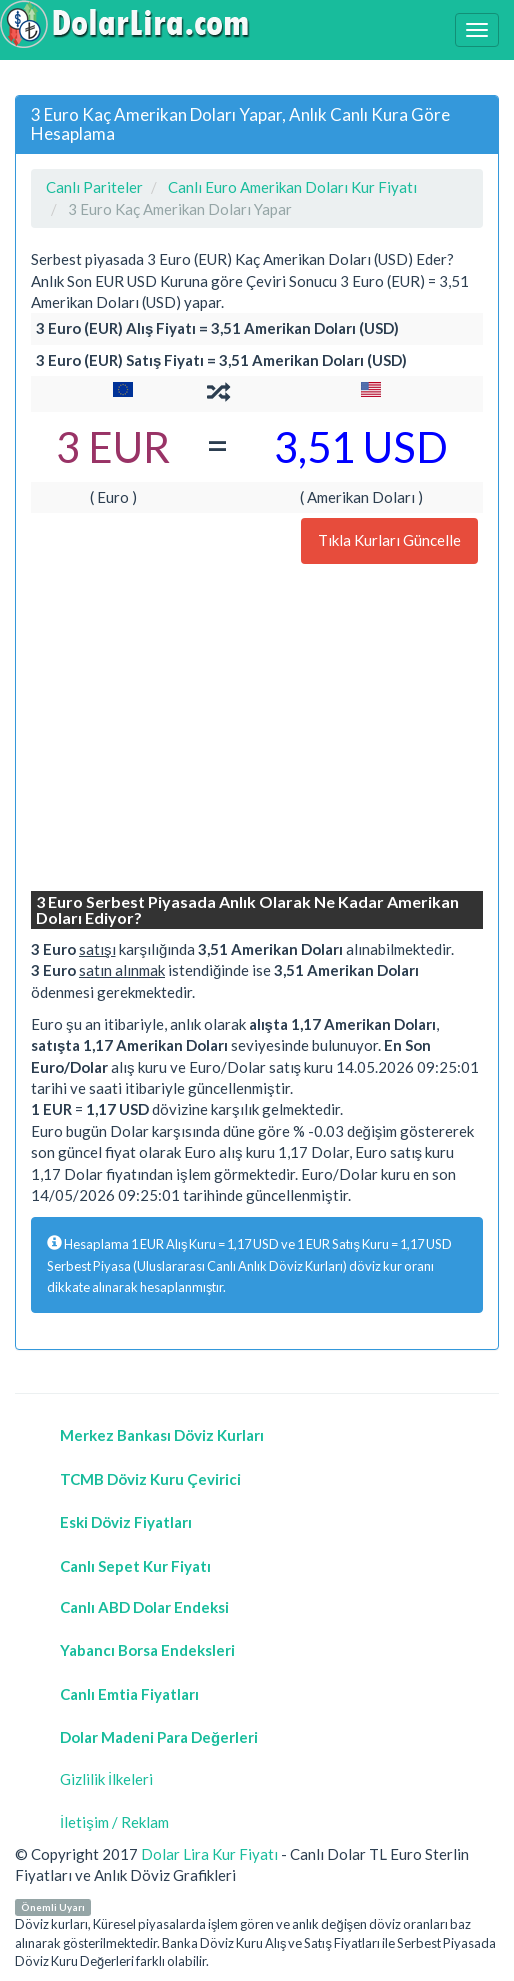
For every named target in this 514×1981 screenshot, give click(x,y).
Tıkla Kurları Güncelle (389, 540)
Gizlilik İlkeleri (106, 1779)
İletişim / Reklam (114, 1822)
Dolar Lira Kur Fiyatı (209, 1854)
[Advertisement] (257, 730)
